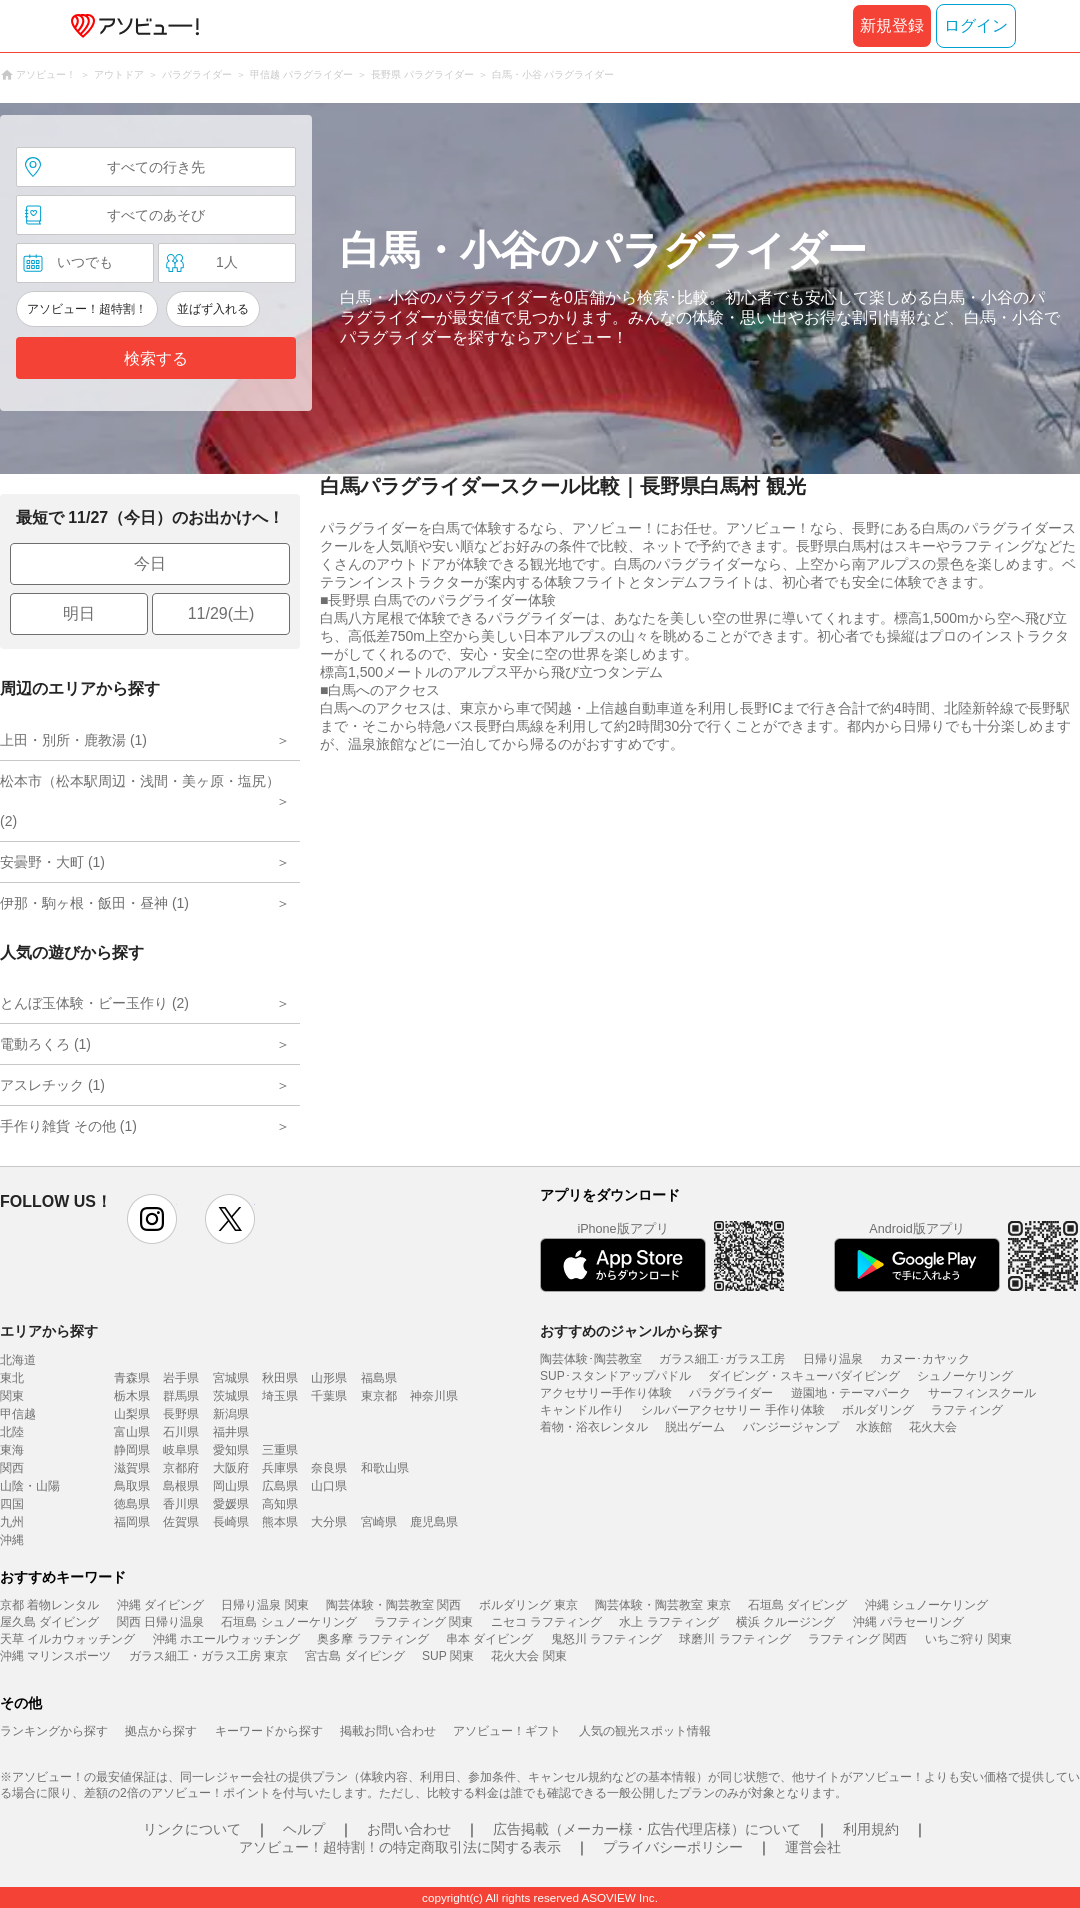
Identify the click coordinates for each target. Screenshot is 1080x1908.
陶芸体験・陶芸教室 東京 (662, 1605)
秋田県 (280, 1378)
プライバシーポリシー (673, 1847)
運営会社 (813, 1847)
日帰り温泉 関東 (264, 1605)
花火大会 (933, 1427)
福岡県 (132, 1522)
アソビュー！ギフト (507, 1731)
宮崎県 (379, 1522)
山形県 (329, 1378)
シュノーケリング (965, 1376)
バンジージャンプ (791, 1427)
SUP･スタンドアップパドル (615, 1376)
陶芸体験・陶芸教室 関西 (393, 1605)
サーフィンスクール (982, 1393)
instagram (152, 1219)
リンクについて (192, 1829)
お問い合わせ (409, 1829)
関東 (12, 1396)
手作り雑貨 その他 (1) (68, 1126)
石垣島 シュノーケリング (288, 1622)
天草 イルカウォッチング (67, 1639)
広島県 (280, 1486)
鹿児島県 (434, 1522)
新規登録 (892, 25)
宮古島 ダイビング (354, 1656)
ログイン (976, 25)
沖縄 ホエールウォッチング (226, 1639)
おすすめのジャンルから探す (631, 1331)
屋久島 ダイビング (49, 1622)
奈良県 (329, 1468)
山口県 (329, 1486)
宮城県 (231, 1378)
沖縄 (12, 1540)
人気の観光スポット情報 (645, 1731)
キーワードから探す (269, 1731)
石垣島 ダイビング (797, 1605)
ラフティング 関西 (857, 1639)
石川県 (181, 1432)
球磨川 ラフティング (734, 1639)
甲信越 (18, 1414)
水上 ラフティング (668, 1622)
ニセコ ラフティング (546, 1622)
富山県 (132, 1432)
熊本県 (280, 1522)
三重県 (280, 1450)
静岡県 (132, 1450)
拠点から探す (161, 1731)
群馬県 (181, 1396)
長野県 (181, 1414)
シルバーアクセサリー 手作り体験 (732, 1410)
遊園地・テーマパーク (851, 1393)
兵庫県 (280, 1468)
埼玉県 (280, 1396)
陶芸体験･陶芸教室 (591, 1359)
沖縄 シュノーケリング (926, 1605)
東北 (12, 1378)
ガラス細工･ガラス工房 (722, 1359)
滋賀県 (132, 1468)
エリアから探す (49, 1331)
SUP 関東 (448, 1656)
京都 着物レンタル (49, 1605)
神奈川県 (434, 1396)
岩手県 (181, 1378)
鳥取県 (132, 1486)
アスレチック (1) (52, 1085)
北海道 (18, 1360)
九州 (12, 1522)
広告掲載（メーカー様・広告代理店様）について (647, 1829)
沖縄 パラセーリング (908, 1622)
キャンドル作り (582, 1410)
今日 (150, 563)
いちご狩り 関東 (968, 1639)
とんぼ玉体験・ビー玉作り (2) (94, 1003)
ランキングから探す (54, 1731)
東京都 (379, 1396)
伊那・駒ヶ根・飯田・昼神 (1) (94, 903)
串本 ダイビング (489, 1639)
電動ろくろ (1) (45, 1044)
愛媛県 (231, 1504)
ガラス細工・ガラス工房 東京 (208, 1656)
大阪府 (231, 1468)
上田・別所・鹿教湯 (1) (73, 740)
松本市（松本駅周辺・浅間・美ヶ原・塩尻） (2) (140, 801)
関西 (12, 1468)
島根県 (181, 1486)
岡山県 (231, 1486)
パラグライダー (731, 1393)
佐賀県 (181, 1522)
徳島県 (132, 1504)
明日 (79, 613)
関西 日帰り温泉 (160, 1622)
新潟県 (231, 1414)
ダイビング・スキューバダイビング (804, 1376)
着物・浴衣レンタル (594, 1427)
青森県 (132, 1378)
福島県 (379, 1378)
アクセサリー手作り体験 (606, 1393)
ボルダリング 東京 (528, 1605)
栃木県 (132, 1396)
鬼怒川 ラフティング (606, 1639)
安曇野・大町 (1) (52, 862)
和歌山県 (385, 1468)
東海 (12, 1450)
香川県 (181, 1504)
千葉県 (329, 1396)
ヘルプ (304, 1829)
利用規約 (871, 1829)
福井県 (231, 1432)
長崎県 (231, 1522)
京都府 (181, 1468)
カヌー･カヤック (925, 1359)
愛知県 (231, 1450)
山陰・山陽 (30, 1486)
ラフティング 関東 (423, 1622)
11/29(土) (221, 613)
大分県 (329, 1522)
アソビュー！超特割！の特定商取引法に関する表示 (400, 1847)
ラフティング (967, 1410)
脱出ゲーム (695, 1427)
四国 (12, 1504)
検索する (156, 358)
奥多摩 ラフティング (372, 1639)
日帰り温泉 (833, 1359)
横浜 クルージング (785, 1622)
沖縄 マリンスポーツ (55, 1656)
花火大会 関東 (528, 1656)
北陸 (12, 1432)
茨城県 (231, 1396)
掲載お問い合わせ (388, 1731)
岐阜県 (181, 1450)
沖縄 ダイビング (160, 1605)
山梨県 (132, 1414)
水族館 (874, 1427)
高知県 (280, 1504)
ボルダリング (878, 1410)
